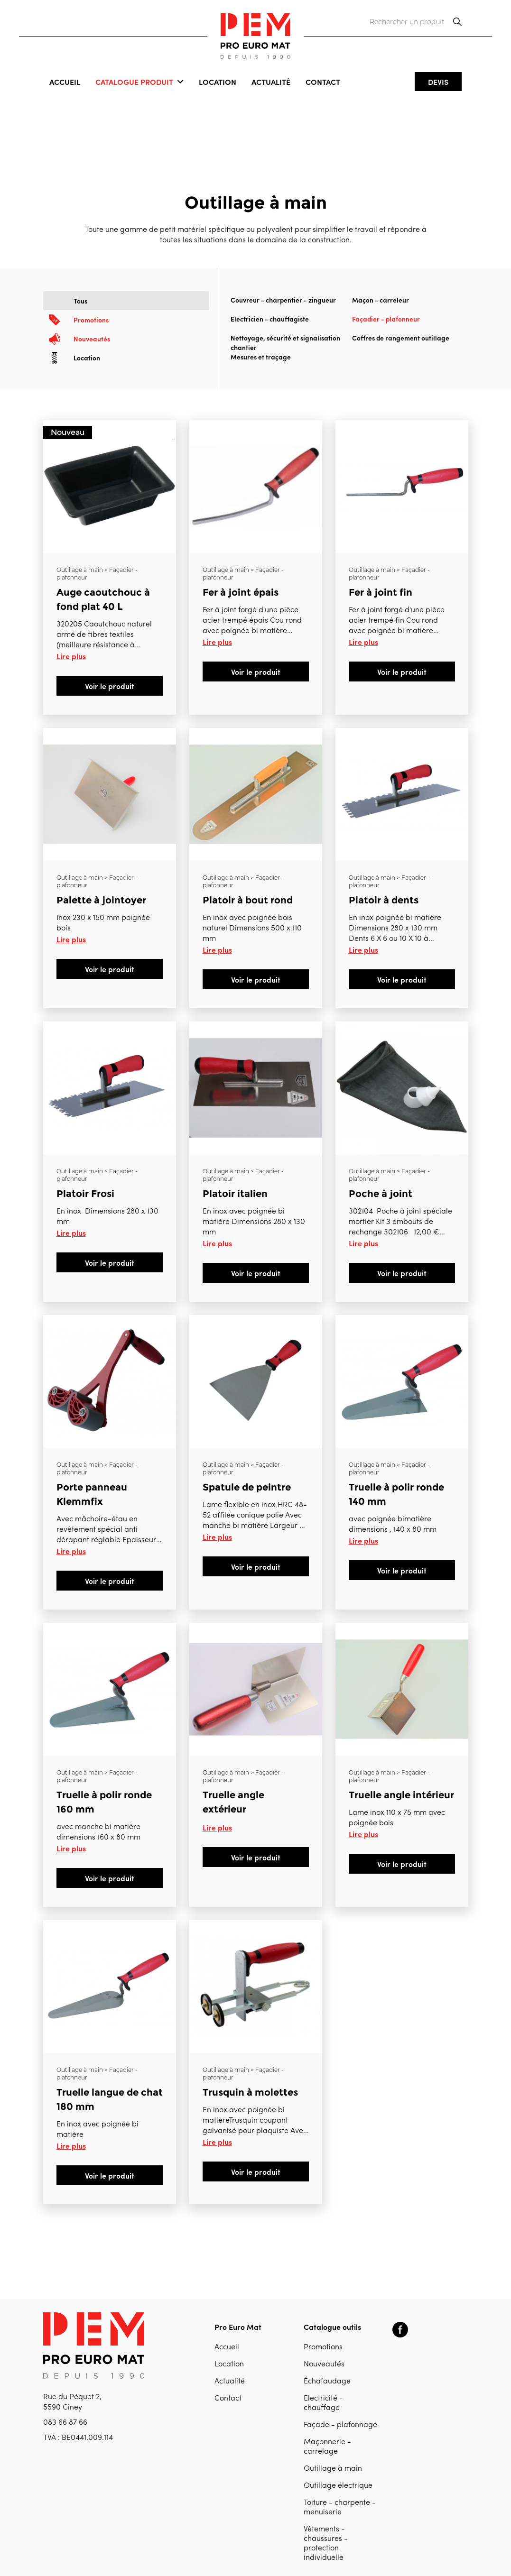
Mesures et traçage (261, 356)
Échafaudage (327, 2381)
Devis (438, 81)
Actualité (270, 81)
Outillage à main (333, 2469)
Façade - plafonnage (340, 2425)
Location (217, 81)
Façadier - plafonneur (386, 318)
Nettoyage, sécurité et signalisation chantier (285, 342)
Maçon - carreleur (380, 299)
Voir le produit (109, 686)
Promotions (323, 2347)
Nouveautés (324, 2364)
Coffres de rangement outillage (400, 337)
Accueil (64, 81)
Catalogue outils (332, 2326)
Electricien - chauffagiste (270, 318)
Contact (323, 81)
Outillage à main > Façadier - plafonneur (97, 573)
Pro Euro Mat (237, 2326)
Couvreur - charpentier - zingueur (283, 299)
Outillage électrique (338, 2486)
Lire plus (71, 656)
